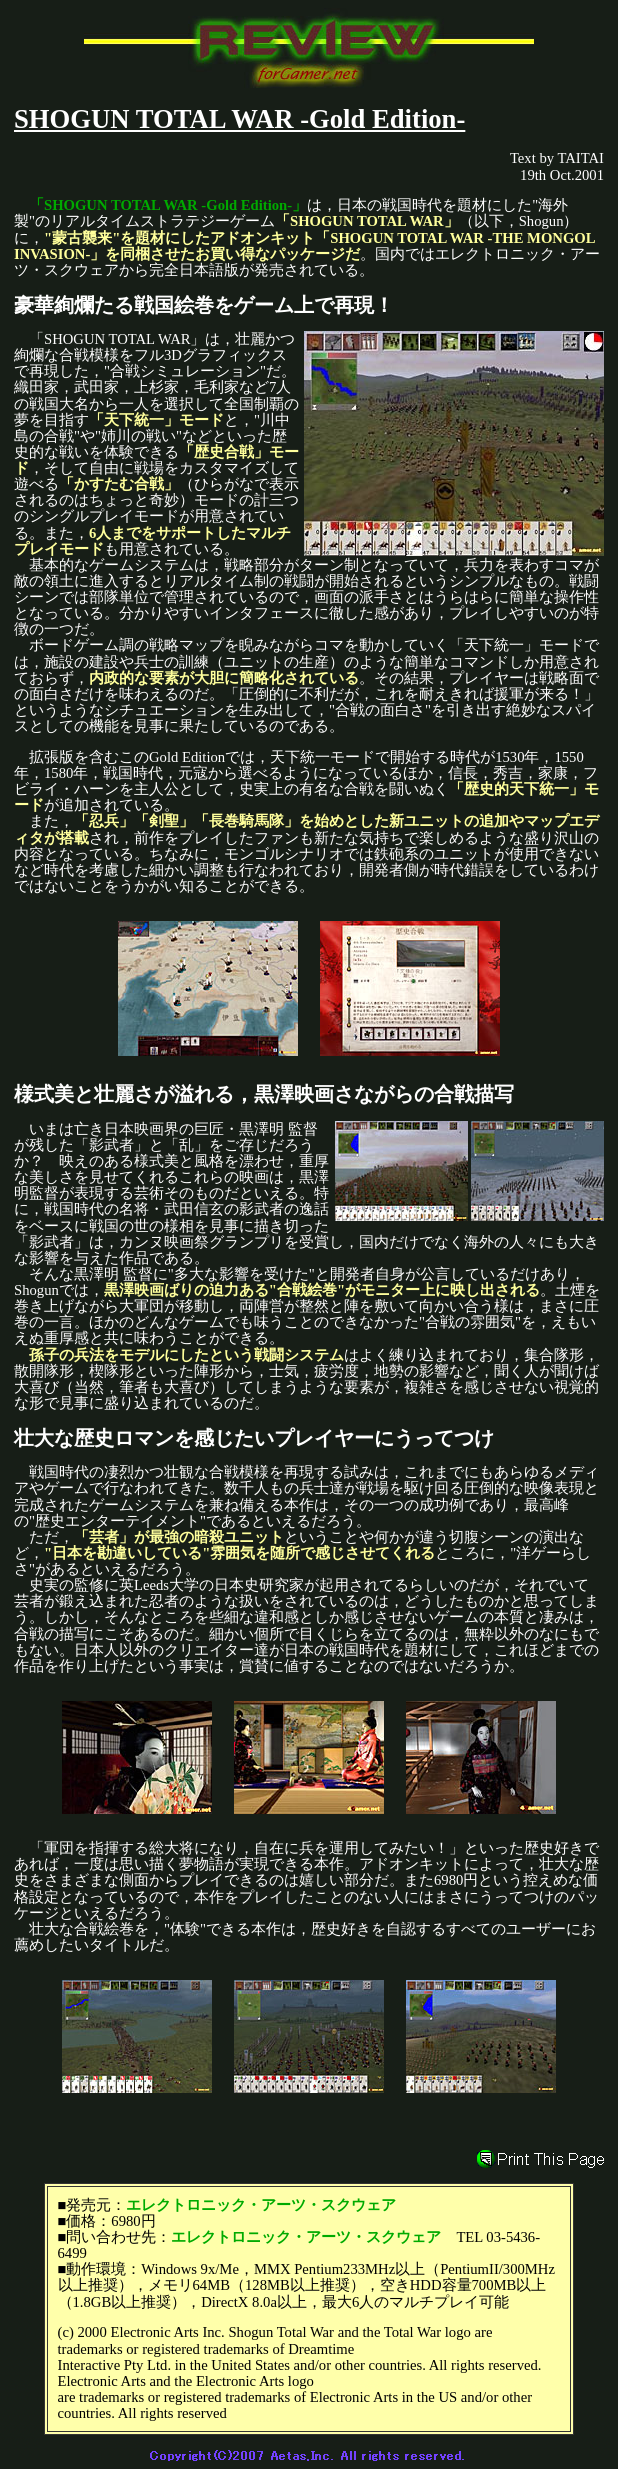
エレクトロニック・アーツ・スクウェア (261, 2205)
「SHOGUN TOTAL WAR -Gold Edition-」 (168, 205)
